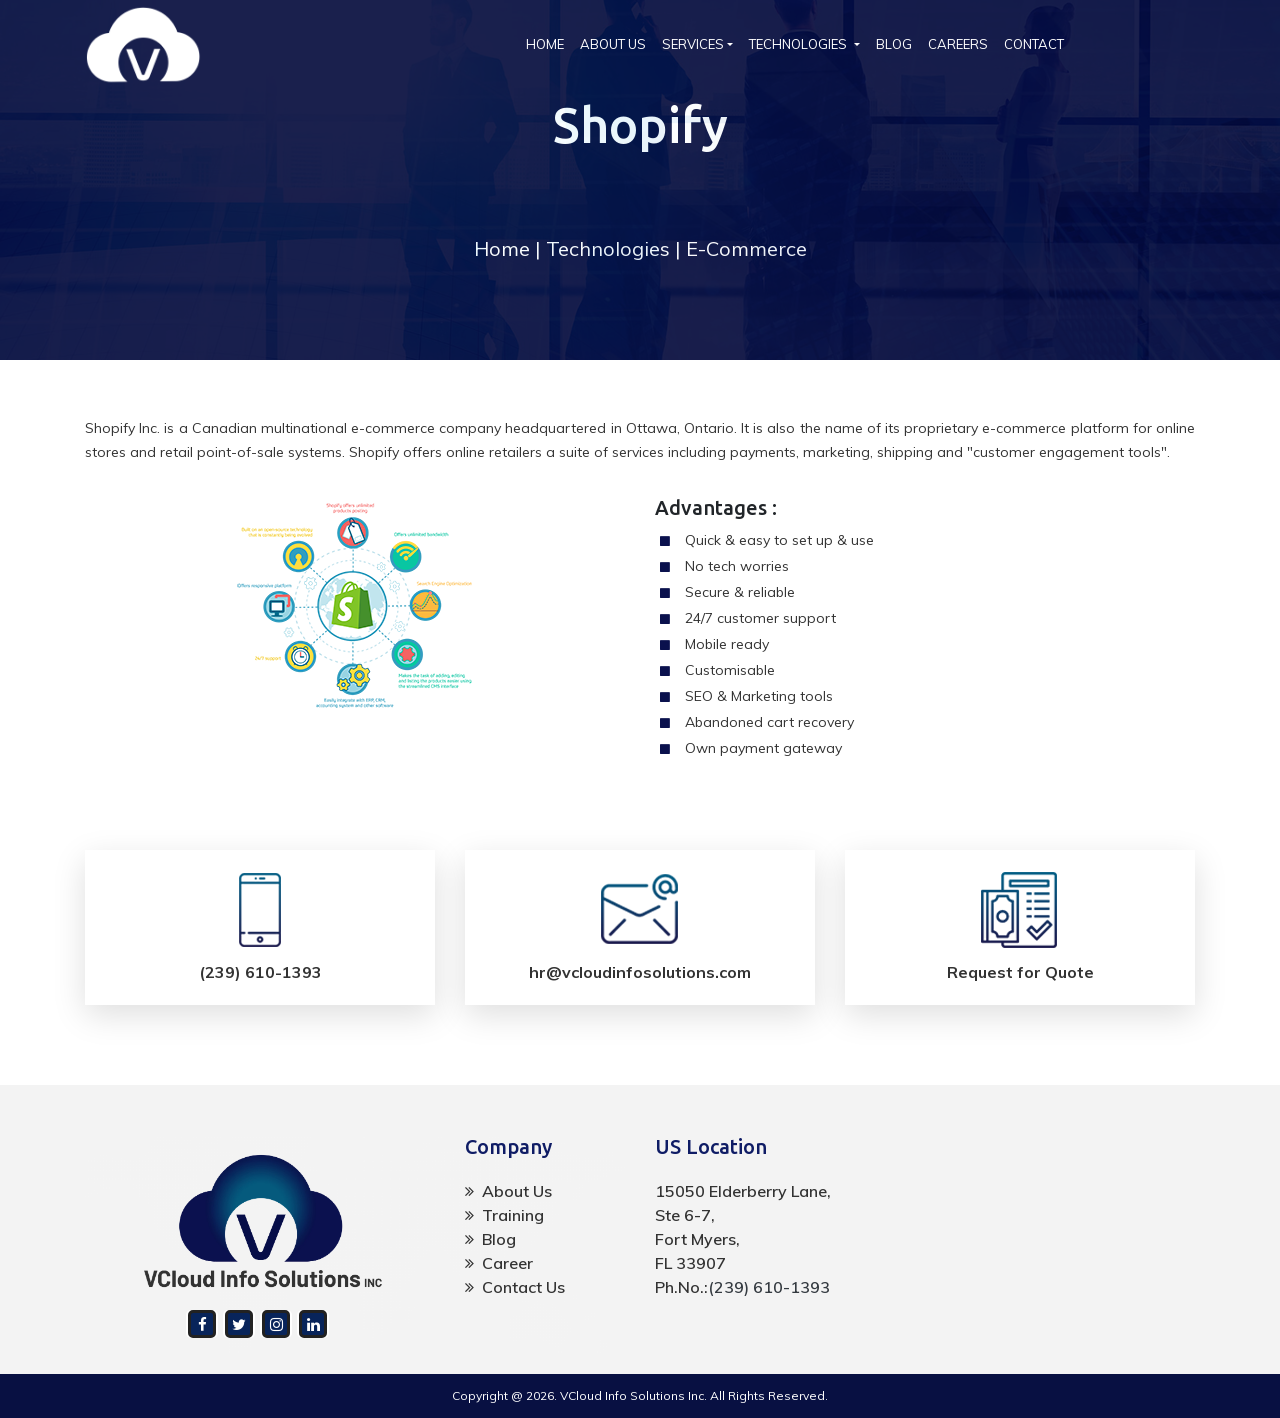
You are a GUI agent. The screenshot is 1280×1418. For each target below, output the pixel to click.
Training (504, 1215)
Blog (490, 1239)
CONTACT (1034, 44)
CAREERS (958, 44)
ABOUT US (613, 44)
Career (499, 1263)
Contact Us (515, 1287)
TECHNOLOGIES (799, 44)
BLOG (894, 44)
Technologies (608, 248)
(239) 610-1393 (769, 1287)
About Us (508, 1191)
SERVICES (693, 44)
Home (502, 248)
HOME (549, 43)
